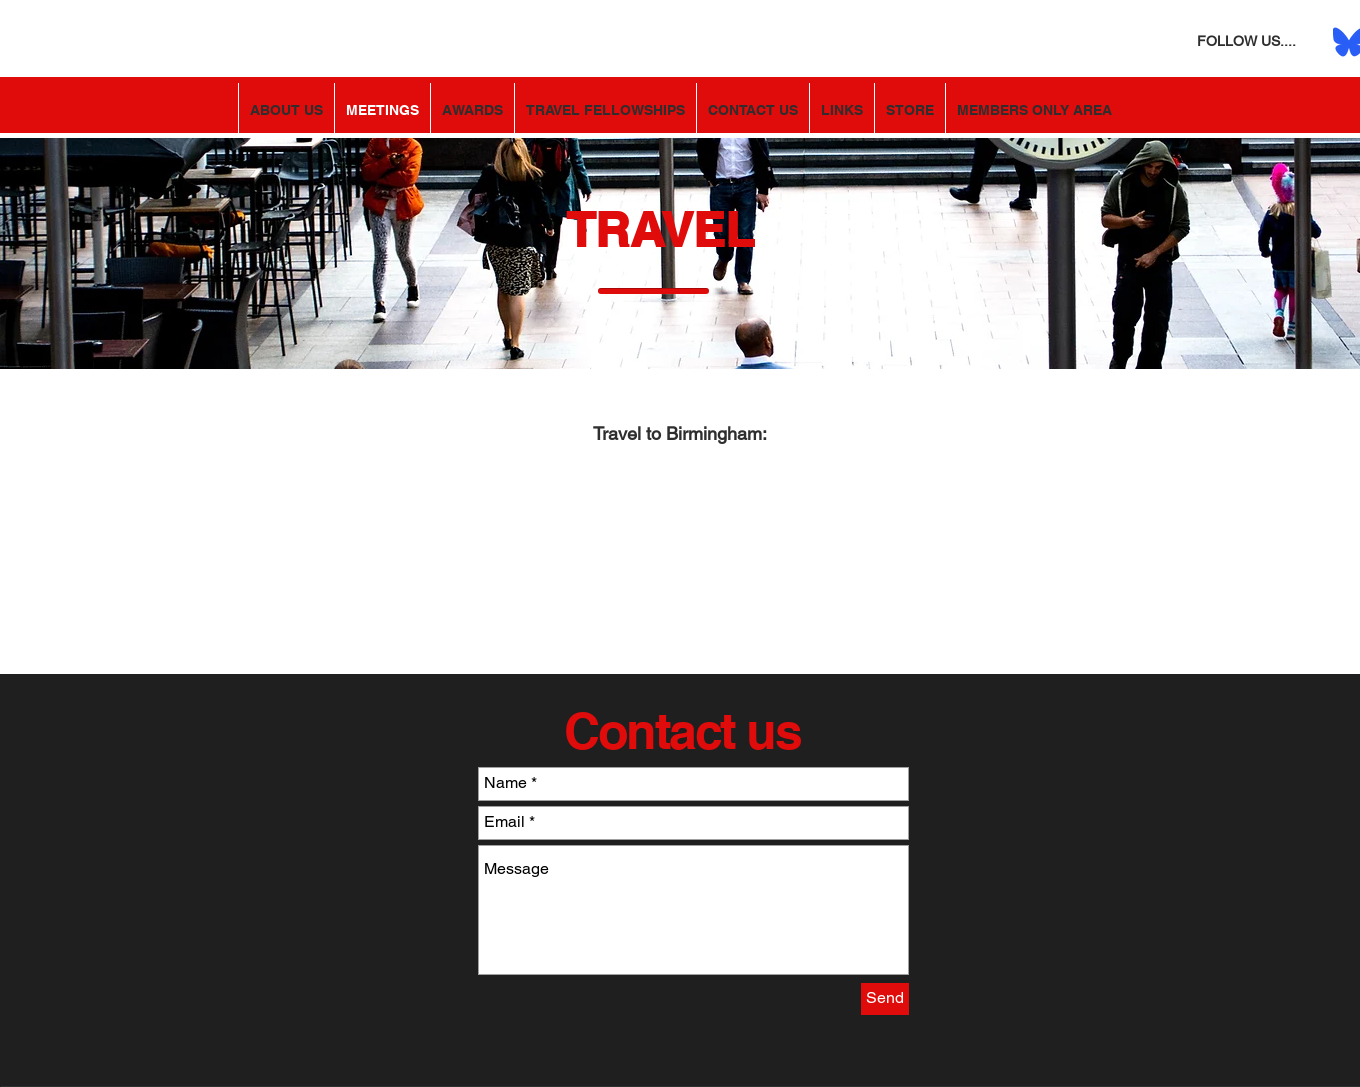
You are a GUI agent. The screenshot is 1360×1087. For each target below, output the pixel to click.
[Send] (885, 999)
